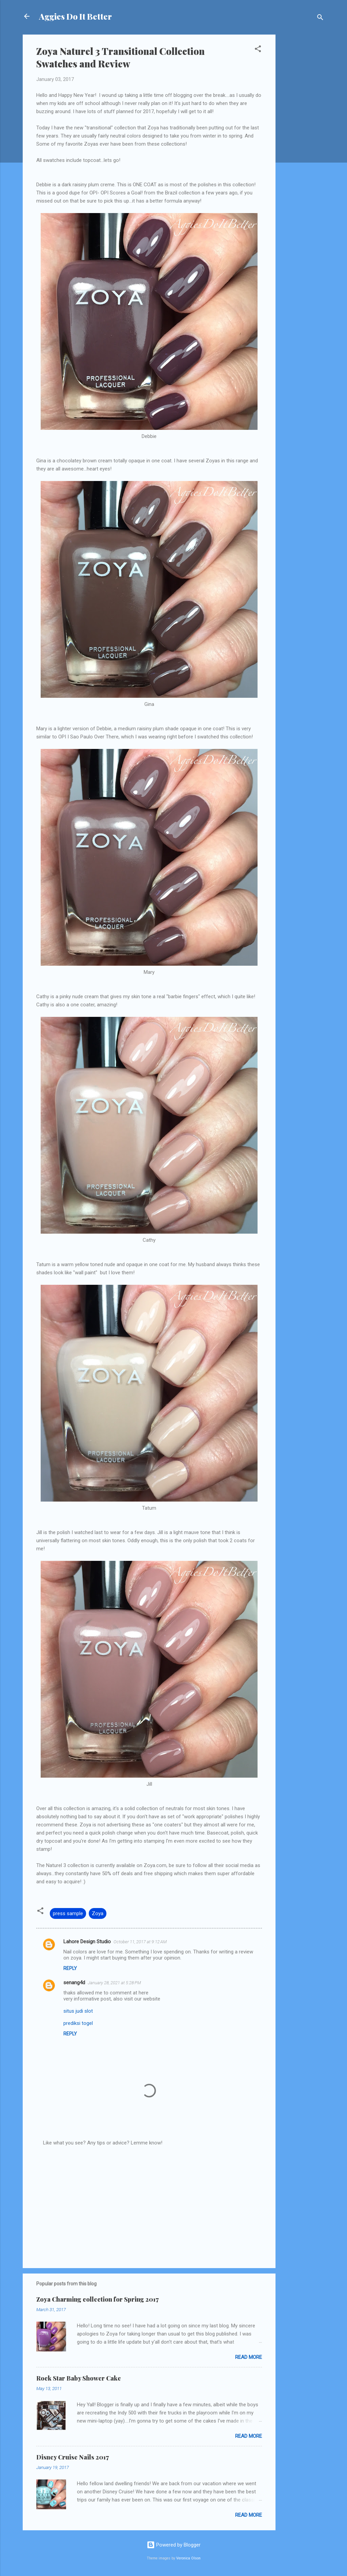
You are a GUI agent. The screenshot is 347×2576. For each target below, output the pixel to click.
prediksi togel (78, 2023)
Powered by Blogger (174, 2545)
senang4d (74, 1983)
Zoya (97, 1913)
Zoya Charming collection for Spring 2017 (97, 2299)
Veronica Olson (188, 2558)
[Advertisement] (302, 136)
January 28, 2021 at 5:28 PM (114, 1982)
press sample (68, 1913)
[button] (258, 50)
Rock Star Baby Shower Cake (78, 2378)
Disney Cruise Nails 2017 (72, 2457)
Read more (248, 2357)
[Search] (320, 18)
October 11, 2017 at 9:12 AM (140, 1941)
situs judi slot (78, 2011)
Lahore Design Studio (87, 1942)
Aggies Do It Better (75, 16)
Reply (70, 1968)
